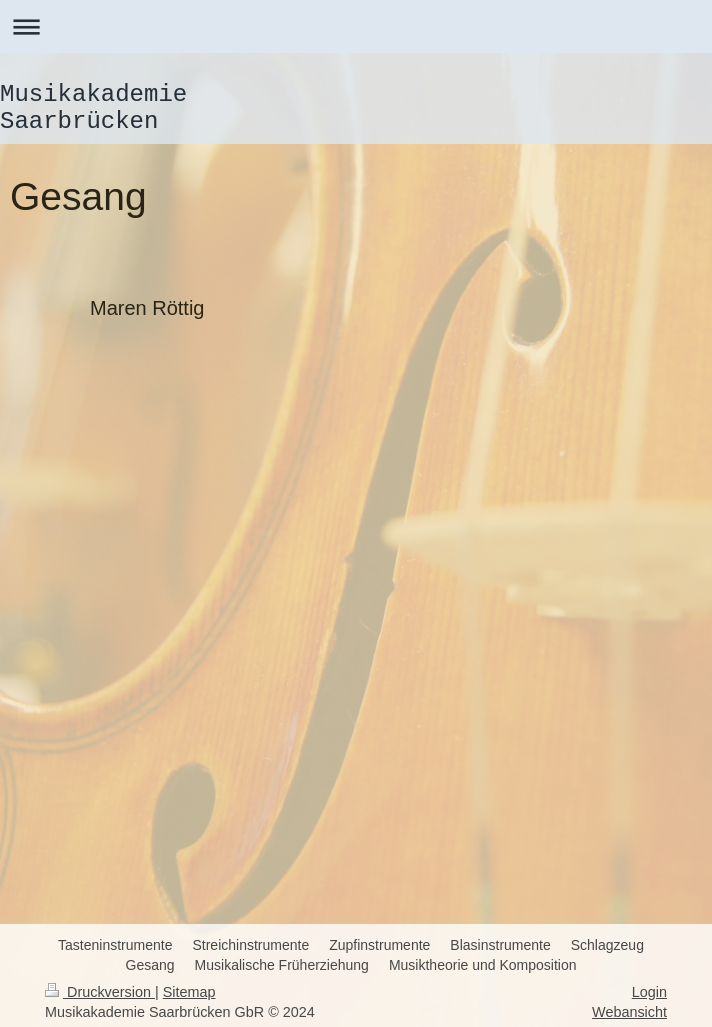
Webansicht (629, 1012)
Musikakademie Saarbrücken (93, 108)
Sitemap (189, 992)
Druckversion (100, 992)
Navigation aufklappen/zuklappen (356, 26)
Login (649, 992)
